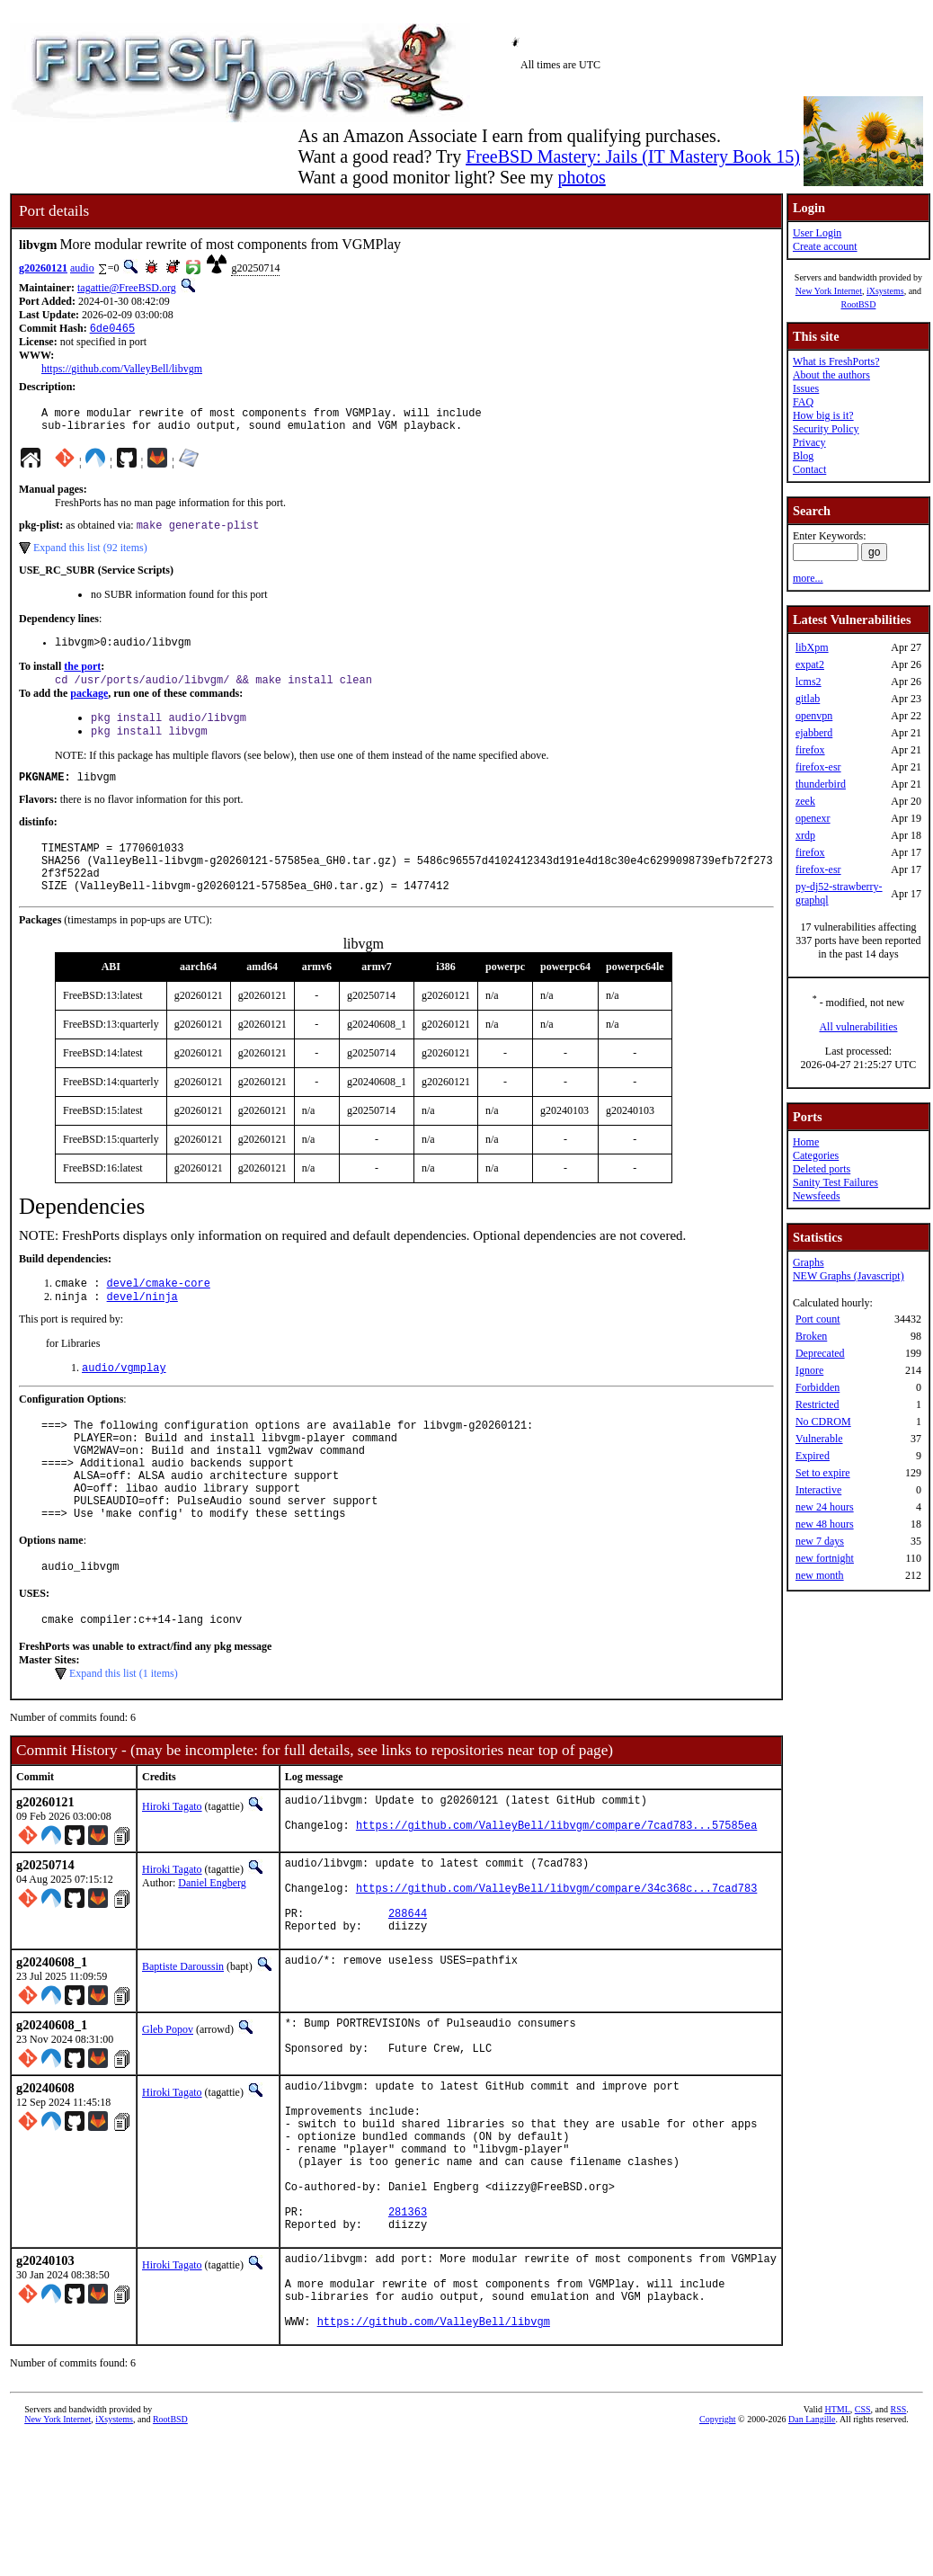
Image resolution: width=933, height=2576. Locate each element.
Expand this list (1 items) (123, 1736)
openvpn (813, 715)
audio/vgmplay (124, 1403)
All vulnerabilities (858, 1027)
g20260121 (43, 268)
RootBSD (857, 304)
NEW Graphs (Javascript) (848, 1276)
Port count (817, 1319)
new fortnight (824, 1558)
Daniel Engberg (211, 1950)
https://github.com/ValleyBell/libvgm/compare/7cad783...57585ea (556, 1895)
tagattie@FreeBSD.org (126, 287)
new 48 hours (824, 1524)
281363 (407, 2329)
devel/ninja (142, 1330)
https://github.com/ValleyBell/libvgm (121, 370)
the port (82, 678)
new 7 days (819, 1541)
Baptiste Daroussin (183, 2050)
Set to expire (822, 1472)
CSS (863, 2546)
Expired (812, 1455)
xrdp (805, 835)
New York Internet (828, 291)
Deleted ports (821, 1169)
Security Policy (826, 429)
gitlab (807, 698)
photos (581, 177)
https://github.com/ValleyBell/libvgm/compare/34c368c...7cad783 (556, 1963)
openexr (813, 818)
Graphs (808, 1262)
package (89, 706)
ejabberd (813, 732)
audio (82, 268)
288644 (407, 1993)
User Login (817, 233)
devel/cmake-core (158, 1315)
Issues (806, 388)
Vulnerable (819, 1438)
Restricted (817, 1404)
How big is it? (823, 415)
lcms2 (808, 681)
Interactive (818, 1490)
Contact (809, 469)
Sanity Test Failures (835, 1182)
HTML (836, 2546)
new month (819, 1575)
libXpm (812, 647)
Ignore (809, 1370)
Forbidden (817, 1387)
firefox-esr (818, 767)
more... (808, 578)
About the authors (831, 375)
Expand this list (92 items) (90, 556)
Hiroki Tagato (172, 1869)
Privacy (809, 442)
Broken (811, 1336)
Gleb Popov (167, 2113)
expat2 (809, 664)
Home (806, 1142)
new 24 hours (824, 1507)
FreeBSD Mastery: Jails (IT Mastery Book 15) (633, 156)
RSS (899, 2546)
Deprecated (820, 1353)
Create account (825, 246)
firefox (810, 750)
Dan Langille (811, 2556)
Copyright (717, 2556)
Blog (803, 456)
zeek (805, 801)
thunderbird (820, 784)
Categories (816, 1155)
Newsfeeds (816, 1196)
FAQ (803, 402)
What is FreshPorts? (836, 361)
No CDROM (823, 1421)
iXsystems (885, 291)
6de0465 (112, 329)
